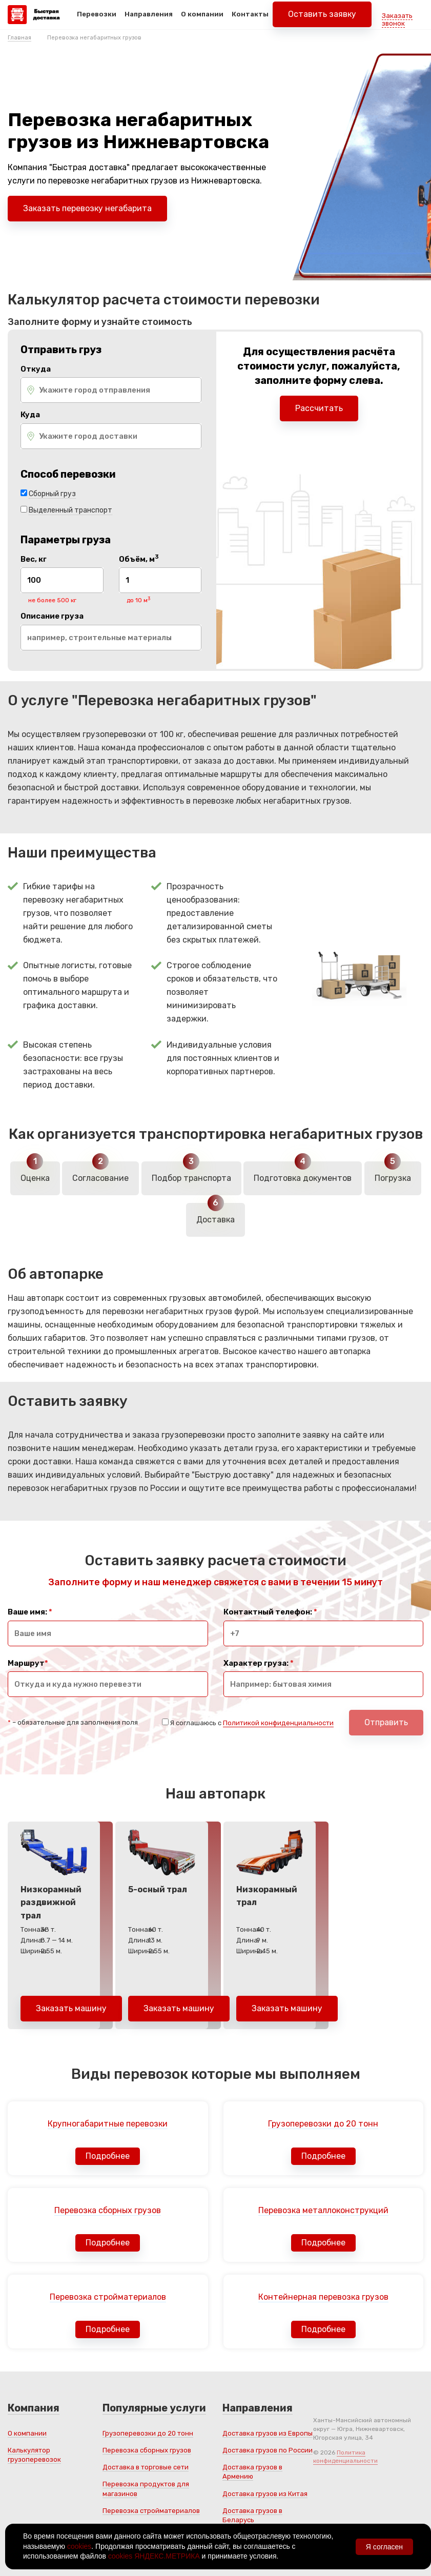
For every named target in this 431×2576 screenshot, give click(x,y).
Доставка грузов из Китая (264, 2494)
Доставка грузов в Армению (252, 2471)
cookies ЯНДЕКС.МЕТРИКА (154, 2556)
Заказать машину (71, 2008)
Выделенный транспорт (70, 510)
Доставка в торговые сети (145, 2467)
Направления (149, 20)
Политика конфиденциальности (345, 2457)
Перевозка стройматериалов (151, 2510)
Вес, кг (33, 559)
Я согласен (384, 2547)
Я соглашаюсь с (252, 1723)
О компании (202, 20)
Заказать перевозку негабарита (87, 208)
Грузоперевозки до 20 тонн (147, 2433)
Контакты (250, 20)
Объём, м (139, 559)
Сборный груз (52, 493)
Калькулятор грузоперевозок (34, 2454)
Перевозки (96, 20)
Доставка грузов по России (267, 2450)
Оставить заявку (322, 20)
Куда (30, 415)
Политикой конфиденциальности (278, 1723)
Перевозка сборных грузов (146, 2450)
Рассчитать (319, 408)
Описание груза (52, 616)
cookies (79, 2546)
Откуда (35, 369)
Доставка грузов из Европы (267, 2433)
